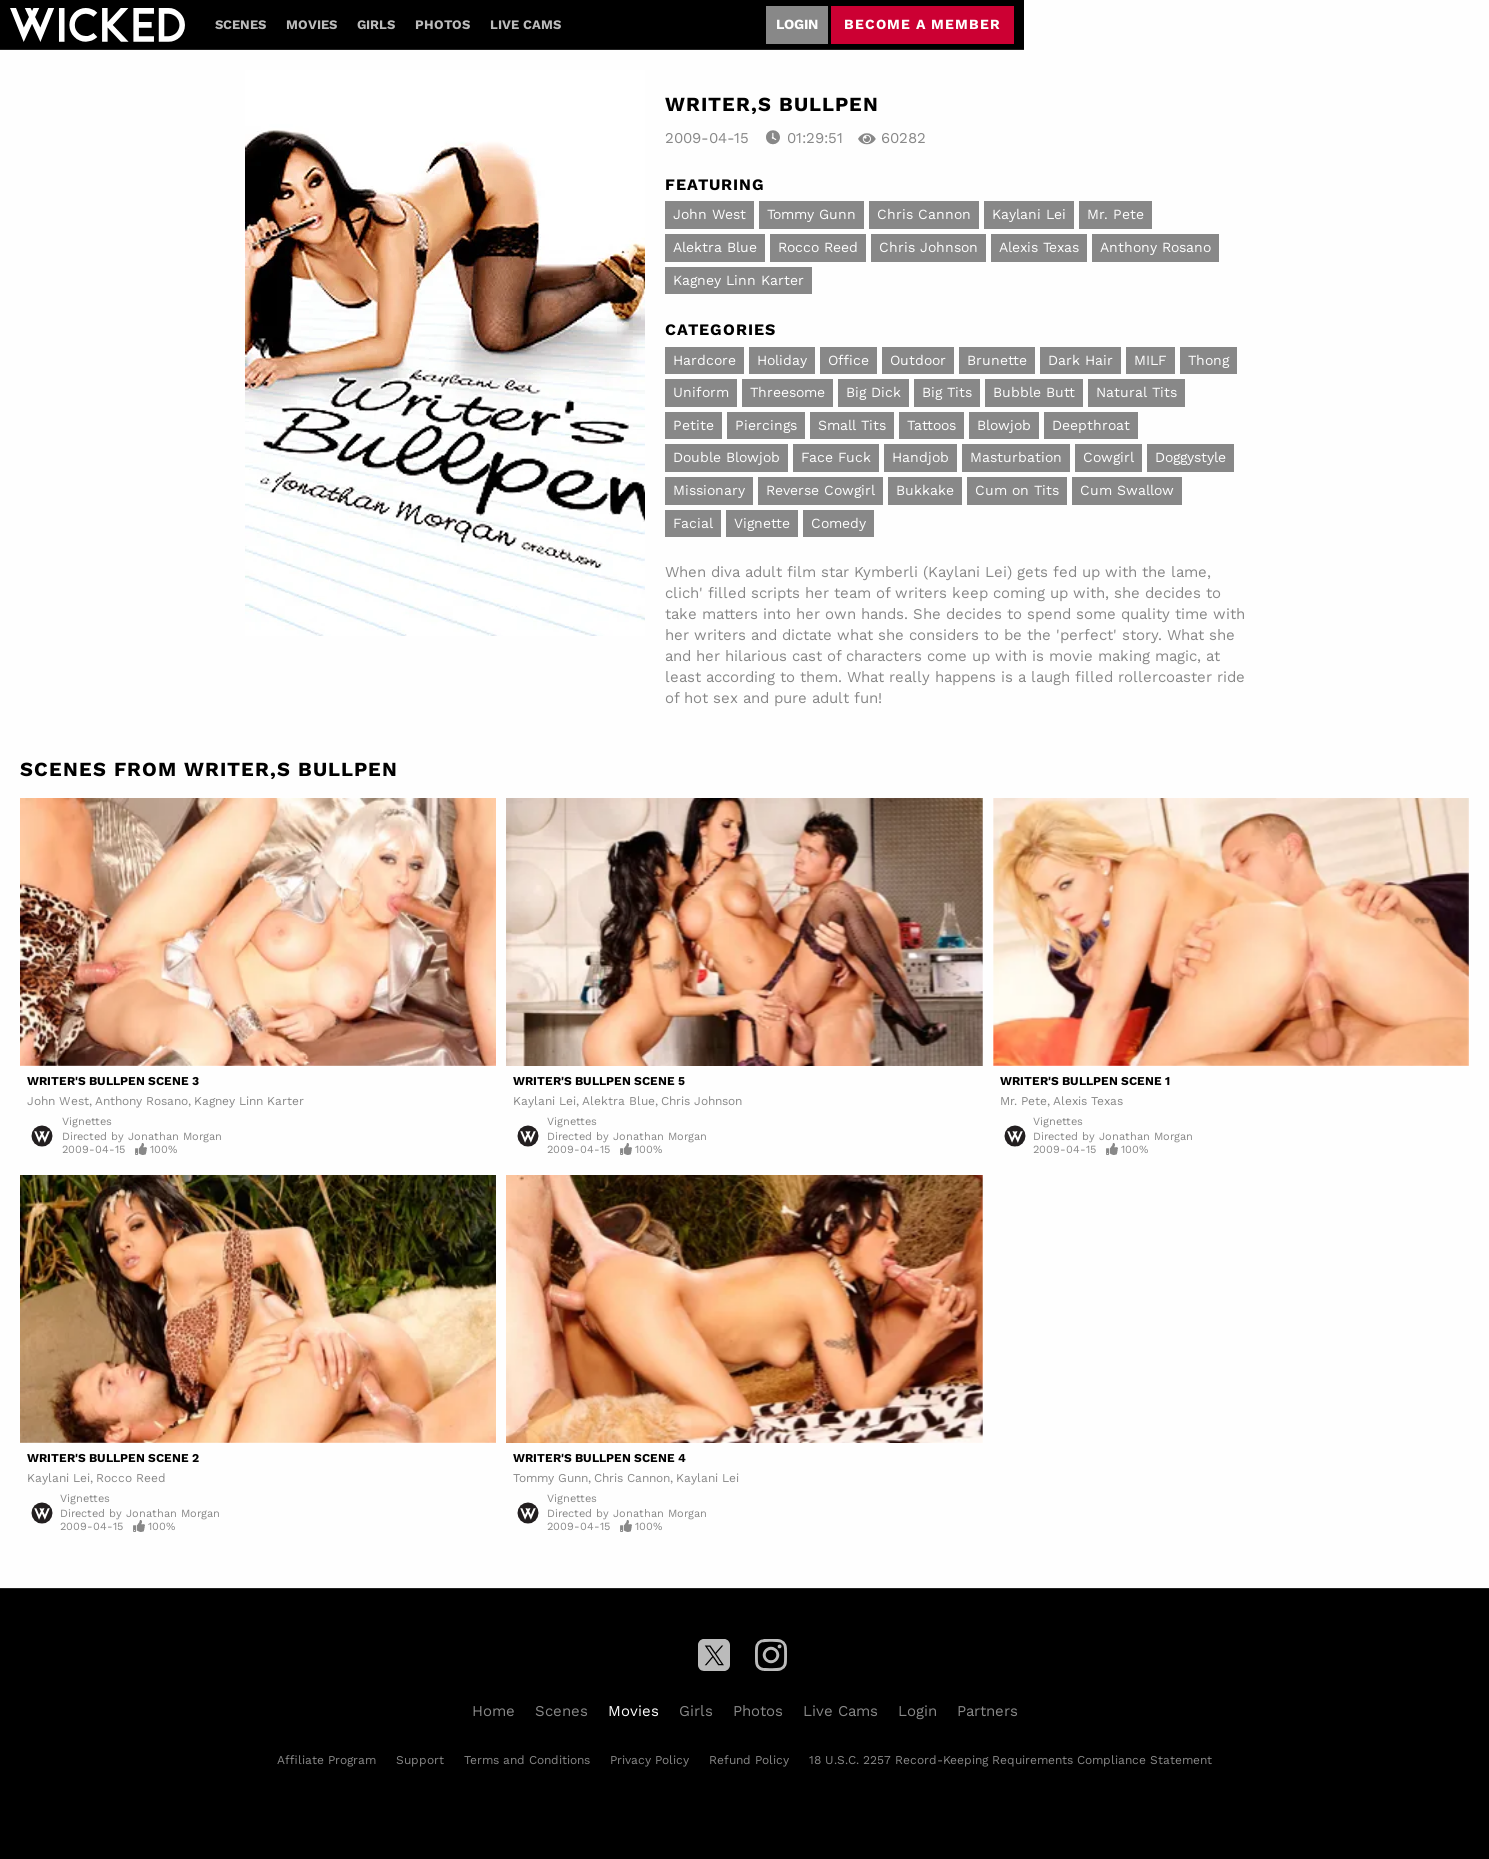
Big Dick (873, 392)
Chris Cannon (924, 214)
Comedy (838, 523)
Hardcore (704, 360)
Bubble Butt (1034, 392)
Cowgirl (1108, 457)
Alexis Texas (1039, 247)
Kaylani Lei (1029, 214)
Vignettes (87, 1121)
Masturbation (1016, 457)
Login (797, 24)
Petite (693, 425)
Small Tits (852, 425)
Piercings (766, 425)
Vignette (762, 523)
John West (709, 214)
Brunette (997, 360)
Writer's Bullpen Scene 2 (113, 1458)
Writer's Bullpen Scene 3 (113, 1081)
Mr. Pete (1115, 214)
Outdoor (918, 360)
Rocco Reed (818, 247)
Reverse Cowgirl (820, 490)
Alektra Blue (715, 247)
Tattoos (931, 425)
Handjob (920, 457)
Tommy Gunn (811, 214)
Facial (693, 523)
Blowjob (1004, 425)
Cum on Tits (1017, 490)
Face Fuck (836, 457)
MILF (1150, 360)
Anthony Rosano (1155, 247)
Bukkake (925, 490)
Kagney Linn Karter (738, 280)
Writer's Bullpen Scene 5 (599, 1081)
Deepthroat (1091, 425)
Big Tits (947, 392)
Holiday (782, 360)
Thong (1208, 360)
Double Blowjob (726, 457)
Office (848, 360)
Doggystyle (1190, 457)
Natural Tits (1136, 392)
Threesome (787, 392)
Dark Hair (1080, 360)
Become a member (922, 24)
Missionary (709, 490)
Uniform (701, 392)
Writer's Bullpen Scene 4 (599, 1458)
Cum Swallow (1127, 490)
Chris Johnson (928, 247)
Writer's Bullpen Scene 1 (1085, 1081)
